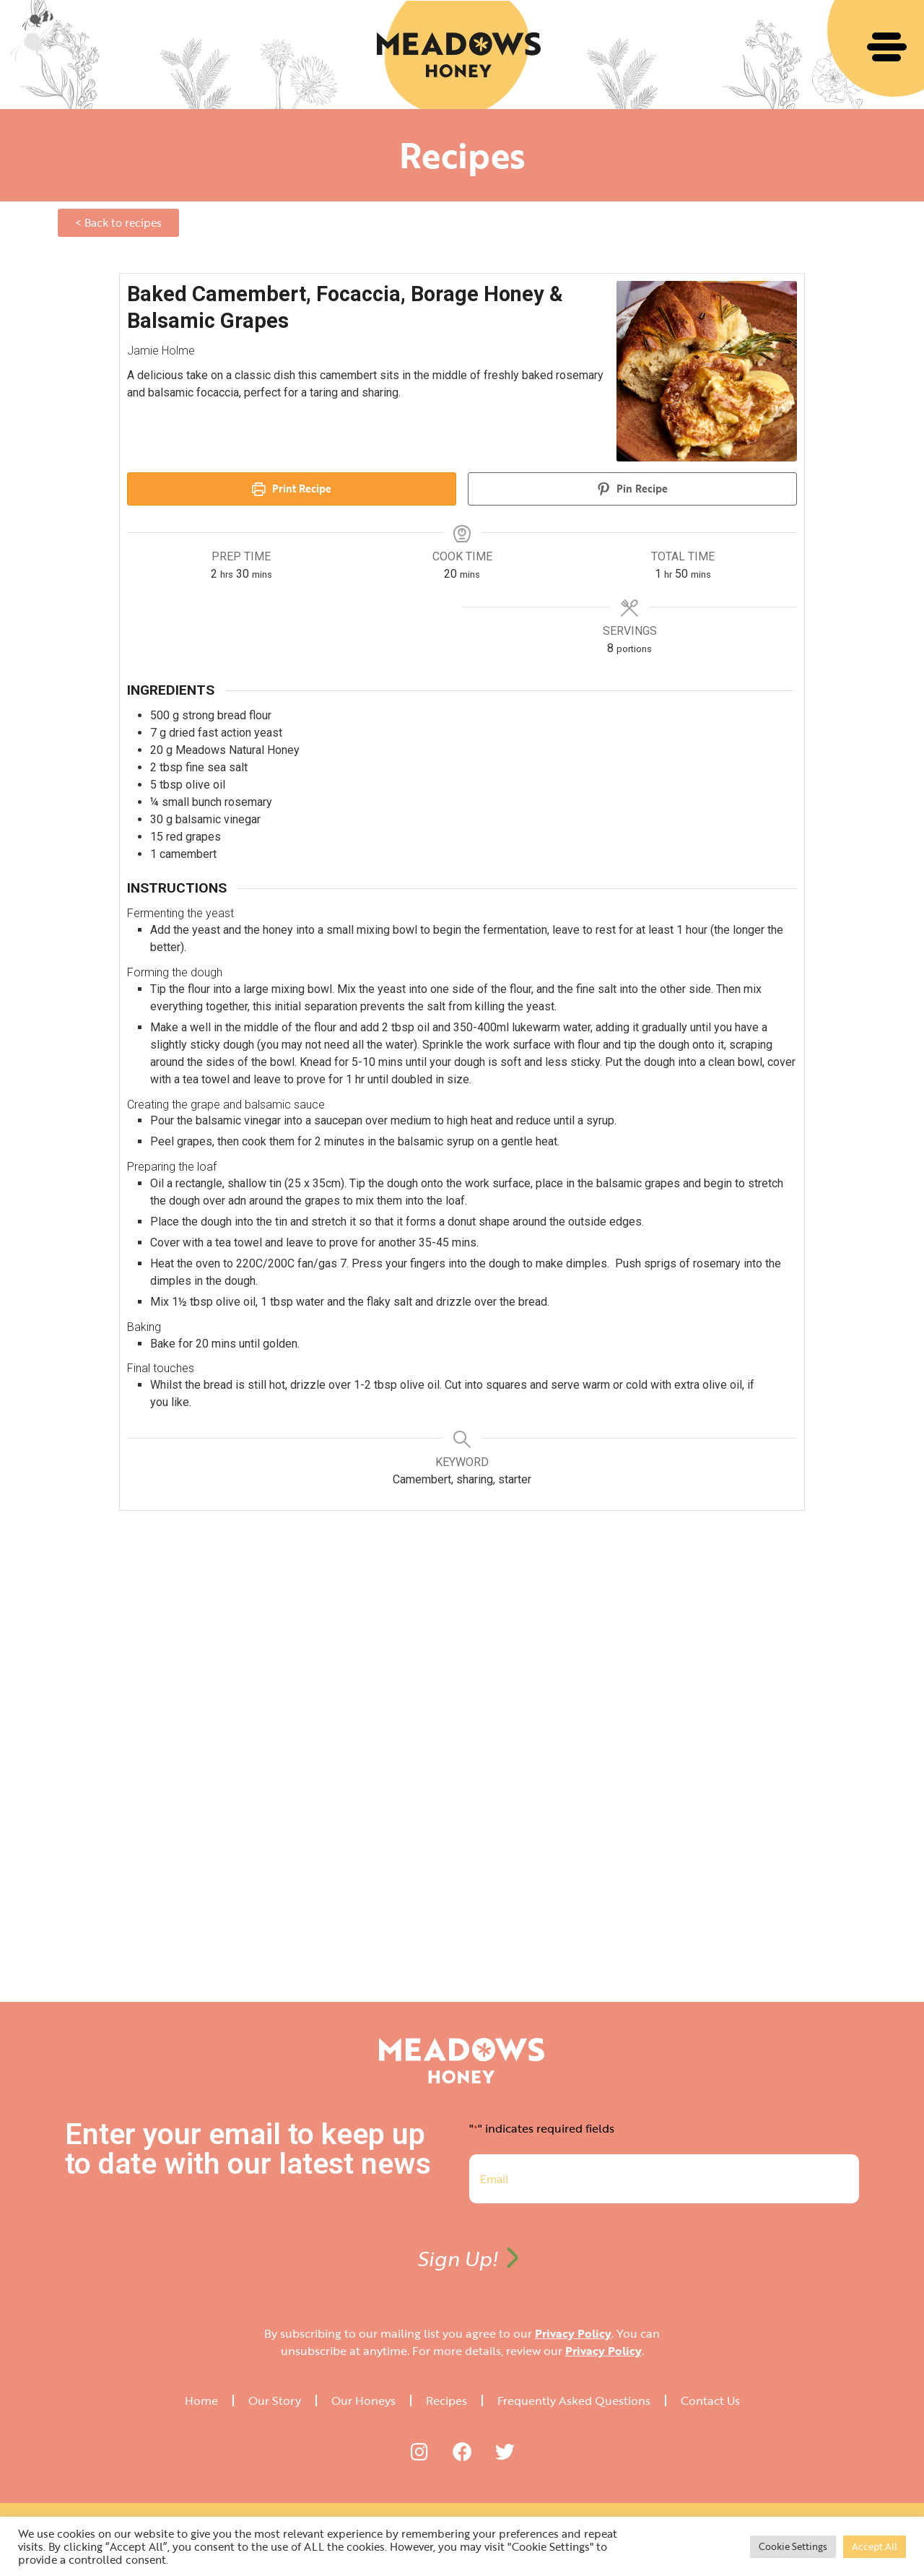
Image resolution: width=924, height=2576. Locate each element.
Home (201, 2400)
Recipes (446, 2400)
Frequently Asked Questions (573, 2400)
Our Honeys (363, 2400)
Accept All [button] (874, 2546)
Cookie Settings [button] (793, 2546)
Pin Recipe (632, 488)
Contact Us (710, 2400)
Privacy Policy (573, 2333)
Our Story (274, 2400)
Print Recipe (291, 488)
